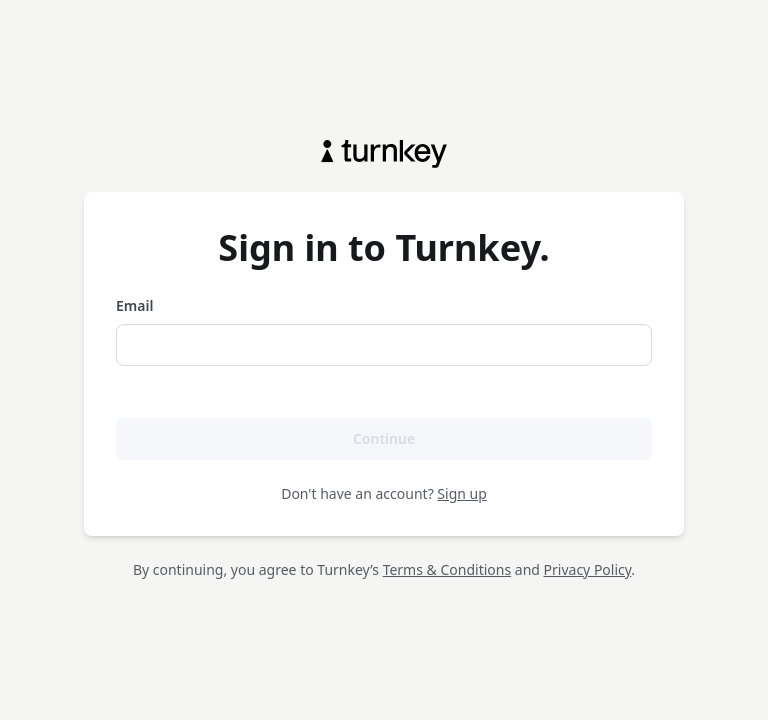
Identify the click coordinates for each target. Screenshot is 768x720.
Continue (384, 438)
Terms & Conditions (447, 569)
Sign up (461, 493)
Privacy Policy (588, 569)
